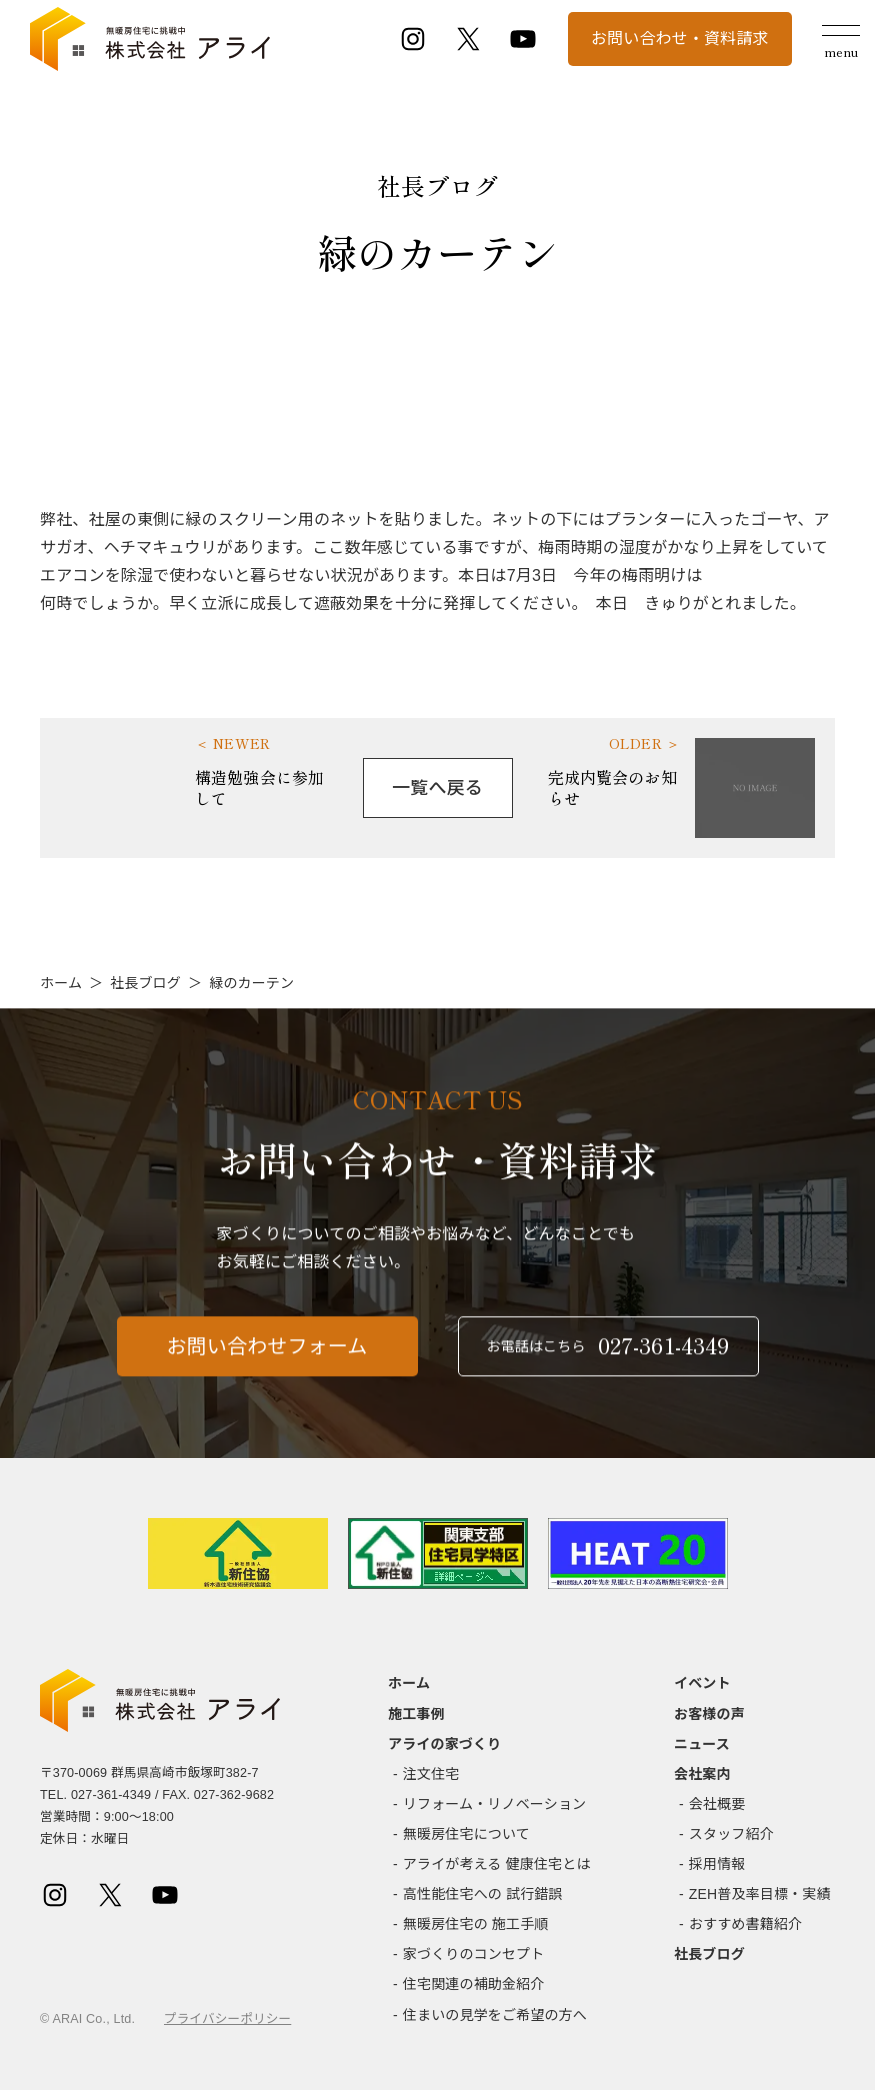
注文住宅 (431, 1774)
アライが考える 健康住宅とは (497, 1864)
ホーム (61, 983)
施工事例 (416, 1714)
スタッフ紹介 (731, 1834)
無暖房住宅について (466, 1834)
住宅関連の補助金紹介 (474, 1984)
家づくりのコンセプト (474, 1954)
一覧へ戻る (437, 788)
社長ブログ (145, 983)
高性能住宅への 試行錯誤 (483, 1894)
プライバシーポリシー (227, 2019)
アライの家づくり (444, 1744)
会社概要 (717, 1804)
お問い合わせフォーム (267, 1365)
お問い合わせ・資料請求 (680, 38)
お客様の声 (709, 1714)
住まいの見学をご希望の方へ (495, 2015)
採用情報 (717, 1864)
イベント (702, 1683)
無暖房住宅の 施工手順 (476, 1924)
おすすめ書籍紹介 (745, 1924)
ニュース (702, 1744)
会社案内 (702, 1774)
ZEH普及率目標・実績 (760, 1894)
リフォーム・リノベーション (494, 1804)
